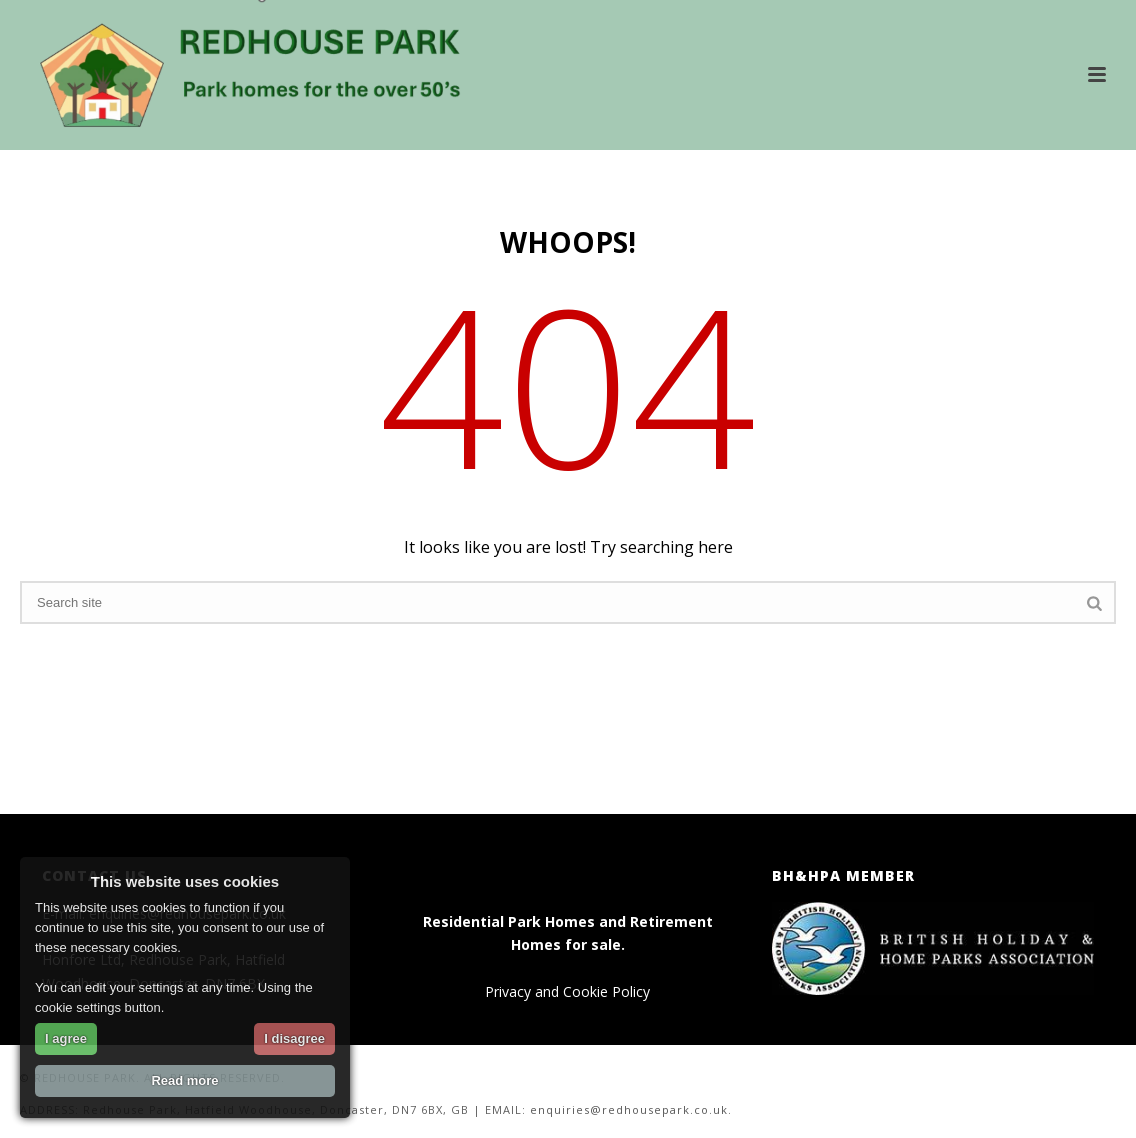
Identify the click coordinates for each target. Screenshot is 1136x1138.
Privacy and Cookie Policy (567, 991)
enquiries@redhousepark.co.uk (629, 1109)
